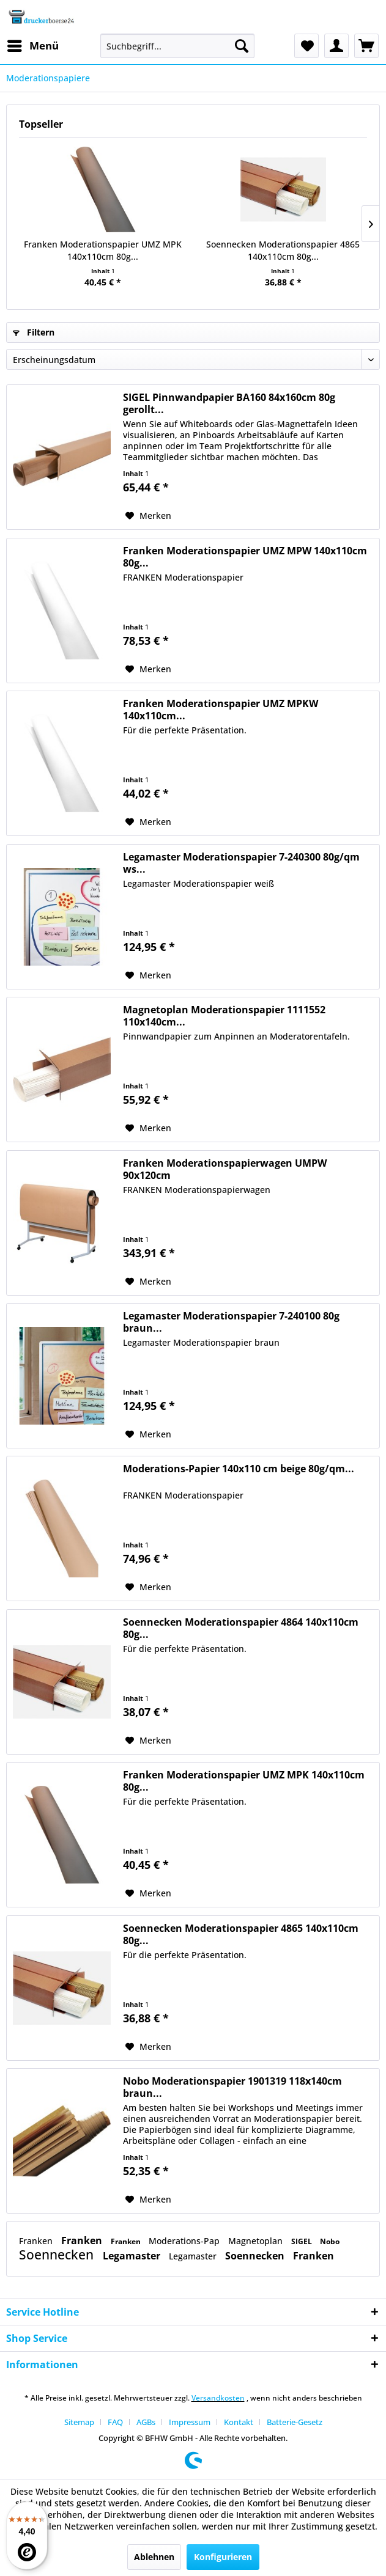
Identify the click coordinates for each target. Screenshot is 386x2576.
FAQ (115, 2421)
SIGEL (302, 2241)
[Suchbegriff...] (177, 46)
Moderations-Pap (185, 2241)
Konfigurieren (223, 2557)
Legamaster (133, 2255)
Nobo (330, 2241)
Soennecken (58, 2254)
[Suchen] (241, 46)
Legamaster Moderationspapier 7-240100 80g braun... (231, 1322)
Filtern (33, 332)
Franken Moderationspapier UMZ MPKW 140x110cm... (220, 709)
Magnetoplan (256, 2241)
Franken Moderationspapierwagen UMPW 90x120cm (225, 1169)
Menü (33, 44)
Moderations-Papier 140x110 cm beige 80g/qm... (238, 1468)
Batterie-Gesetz (294, 2421)
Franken (37, 2241)
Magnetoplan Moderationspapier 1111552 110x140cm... (224, 1016)
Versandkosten (218, 2398)
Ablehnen (154, 2557)
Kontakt (238, 2421)
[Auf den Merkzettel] (148, 515)
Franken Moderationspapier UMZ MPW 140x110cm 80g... (245, 557)
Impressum (189, 2421)
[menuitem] (32, 46)
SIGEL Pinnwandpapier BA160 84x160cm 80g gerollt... (229, 403)
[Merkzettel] (306, 46)
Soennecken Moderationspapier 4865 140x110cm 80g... (283, 250)
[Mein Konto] (336, 46)
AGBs (145, 2421)
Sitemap (79, 2421)
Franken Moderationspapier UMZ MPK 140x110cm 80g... (103, 250)
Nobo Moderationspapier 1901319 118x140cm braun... (232, 2087)
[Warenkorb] (366, 46)
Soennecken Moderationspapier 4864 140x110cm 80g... (240, 1628)
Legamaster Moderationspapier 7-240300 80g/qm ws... (241, 863)
